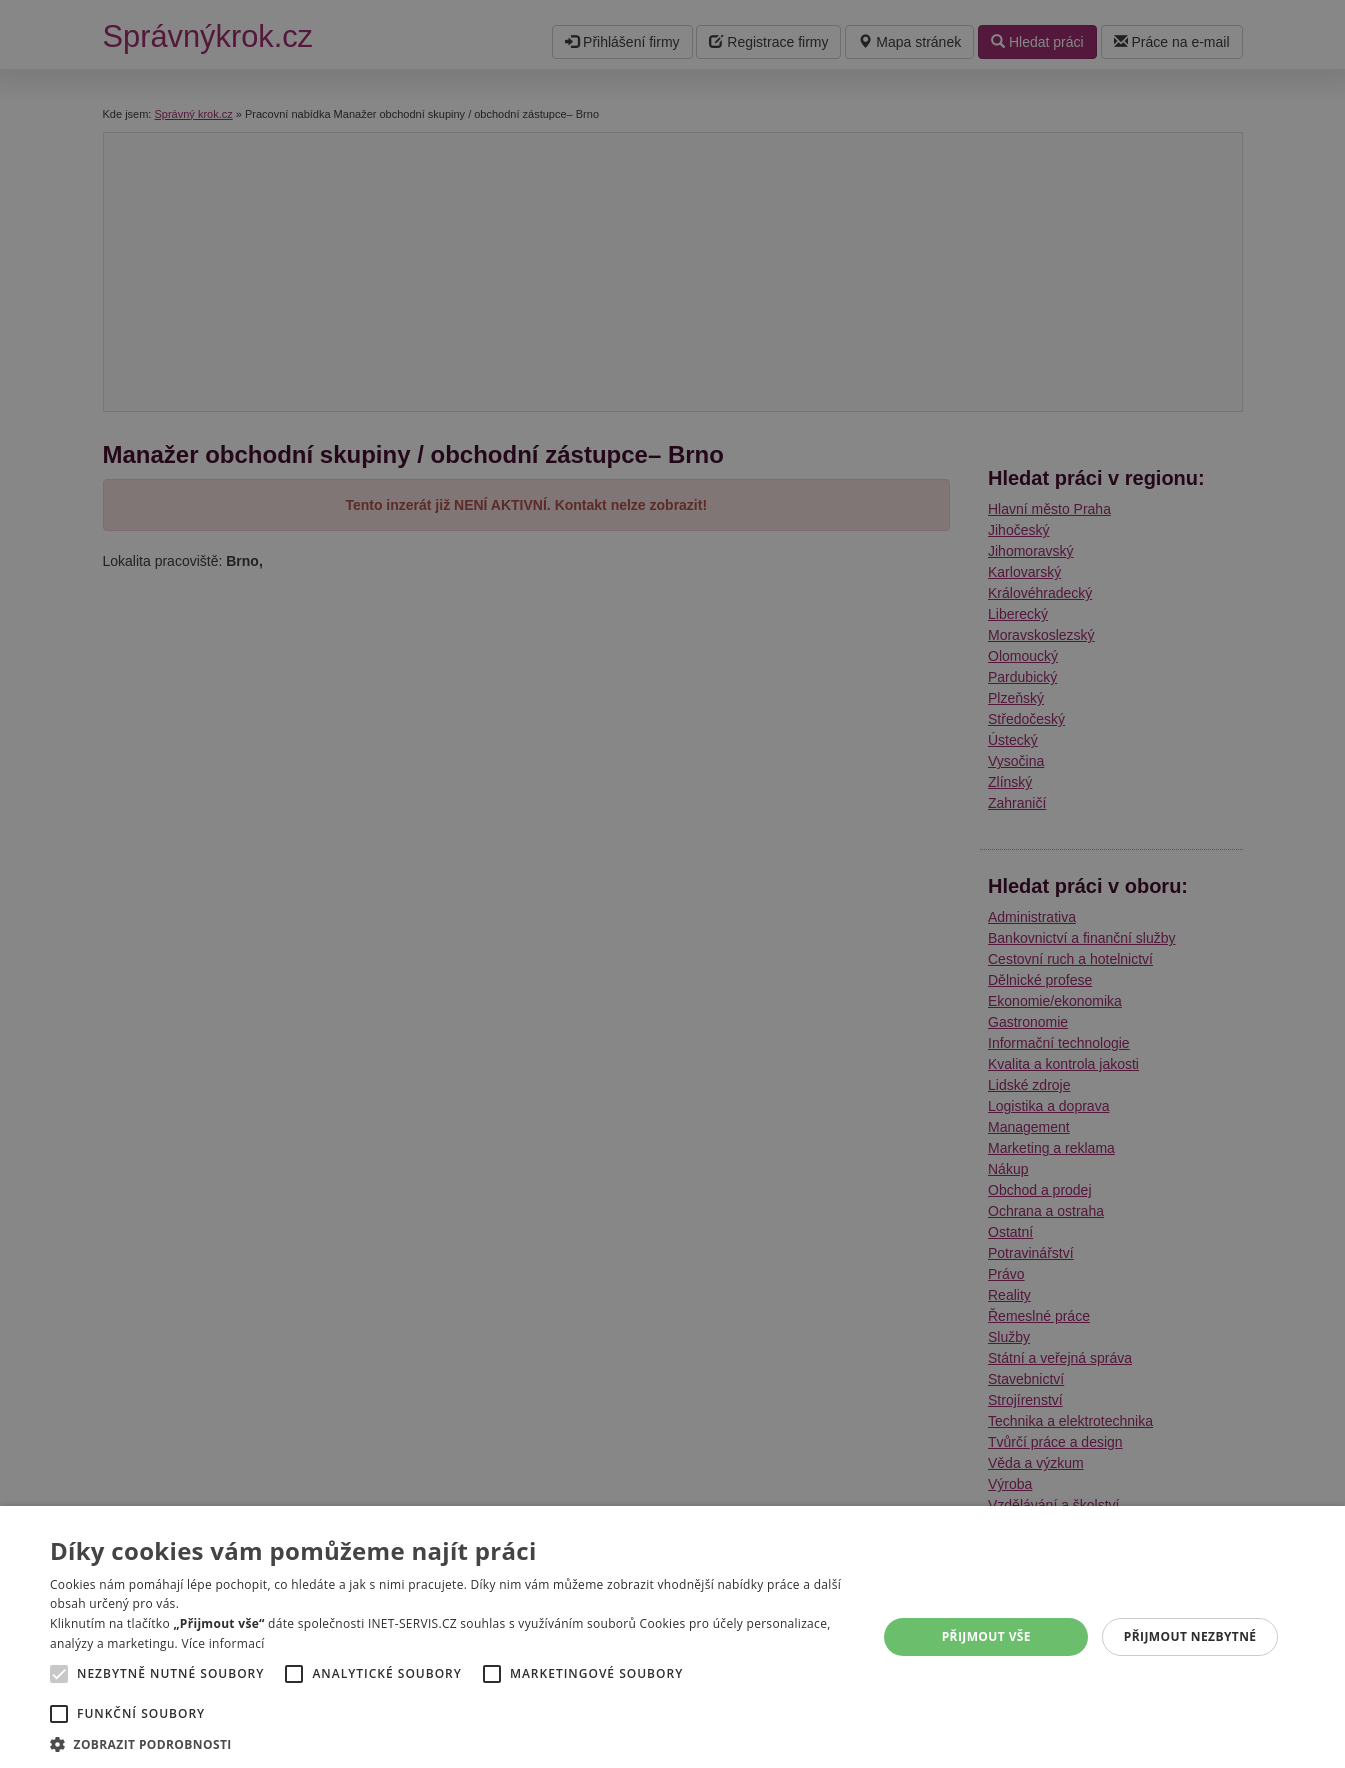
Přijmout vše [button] (986, 1636)
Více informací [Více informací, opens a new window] (222, 1643)
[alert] (672, 884)
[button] (451, 1743)
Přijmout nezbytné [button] (1190, 1636)
